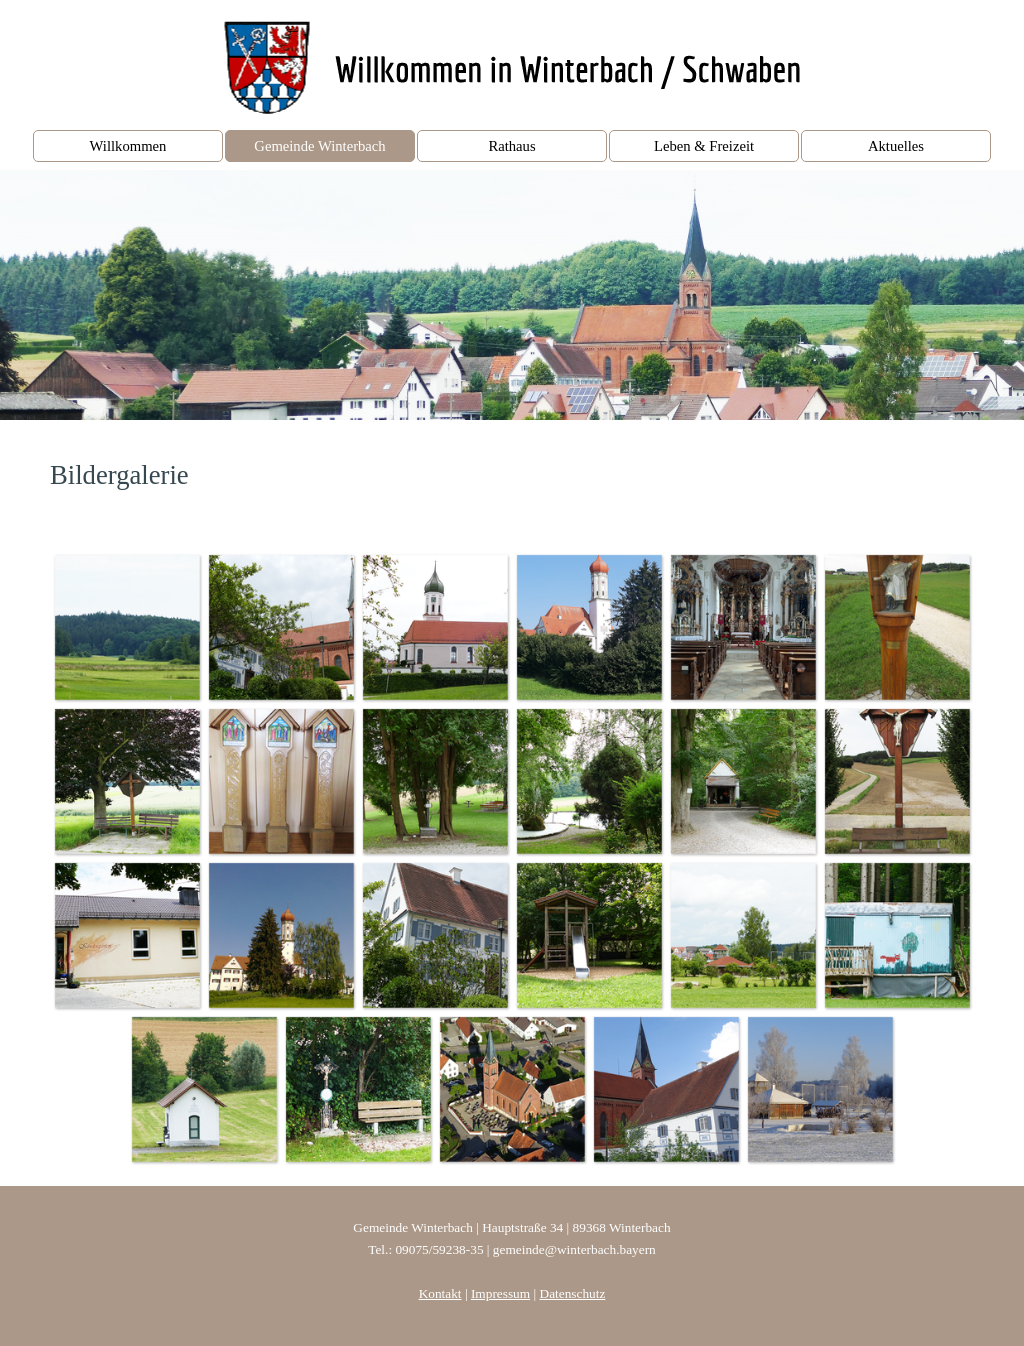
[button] (127, 627)
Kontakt (440, 1293)
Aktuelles (896, 146)
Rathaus (511, 146)
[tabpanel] (512, 475)
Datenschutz (573, 1293)
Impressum (500, 1293)
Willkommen (128, 146)
